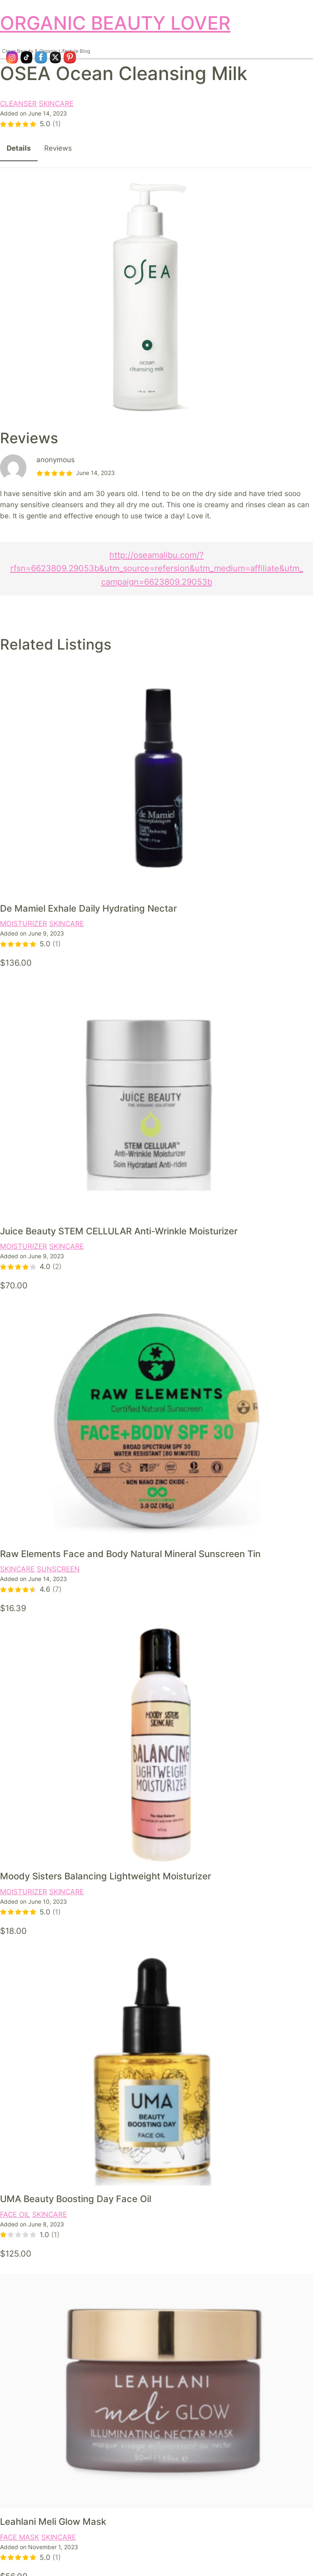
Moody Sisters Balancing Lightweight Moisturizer (105, 1876)
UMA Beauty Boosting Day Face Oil (75, 2198)
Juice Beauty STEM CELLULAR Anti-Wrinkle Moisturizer (118, 1231)
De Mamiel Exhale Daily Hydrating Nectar (88, 908)
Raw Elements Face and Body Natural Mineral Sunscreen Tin (130, 1553)
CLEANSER (18, 103)
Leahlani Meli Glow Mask (53, 2521)
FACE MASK (19, 2537)
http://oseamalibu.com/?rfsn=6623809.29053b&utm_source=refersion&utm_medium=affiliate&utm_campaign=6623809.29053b (156, 568)
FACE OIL (15, 2214)
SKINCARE (56, 103)
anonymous (55, 460)
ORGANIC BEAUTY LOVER (115, 23)
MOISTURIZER (23, 923)
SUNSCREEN (58, 1569)
